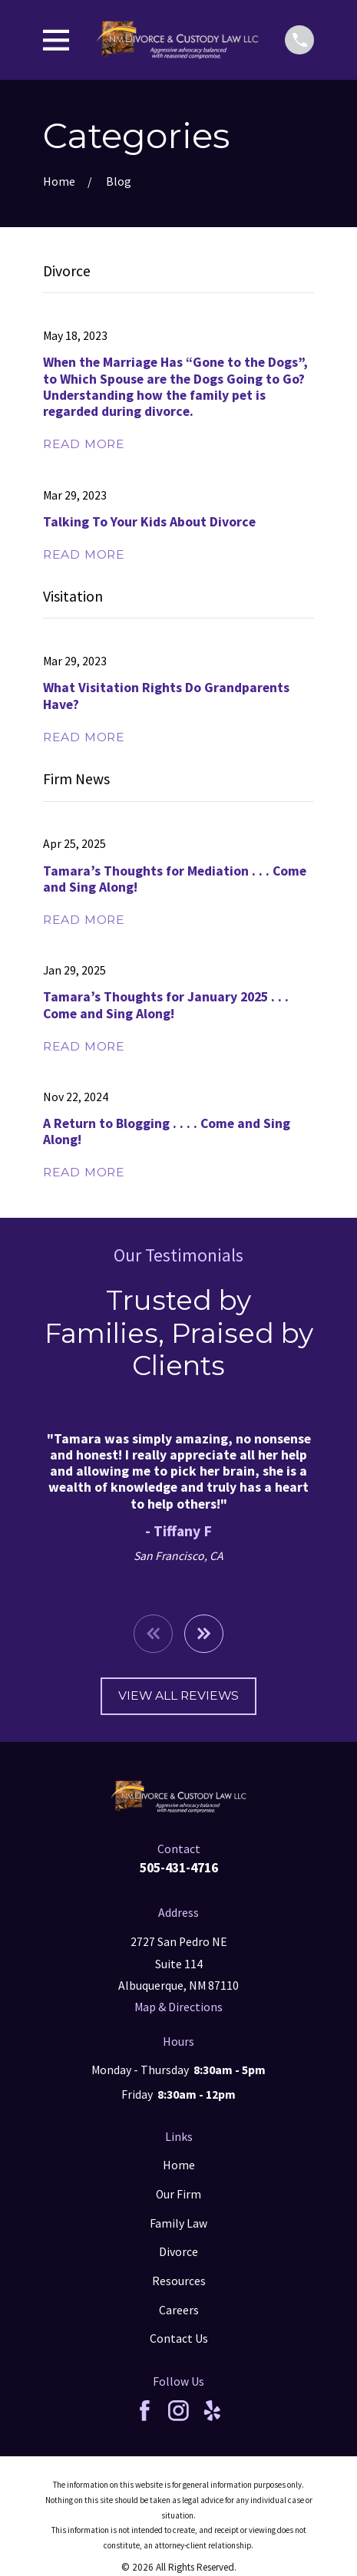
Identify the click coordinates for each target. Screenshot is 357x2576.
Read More (84, 443)
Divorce (178, 2252)
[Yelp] (212, 2410)
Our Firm (178, 2194)
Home (179, 2165)
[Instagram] (178, 2410)
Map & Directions (178, 2007)
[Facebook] (144, 2410)
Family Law (178, 2223)
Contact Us (179, 2338)
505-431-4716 (179, 1867)
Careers (179, 2310)
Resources (179, 2281)
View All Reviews (178, 1695)
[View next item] (203, 1634)
